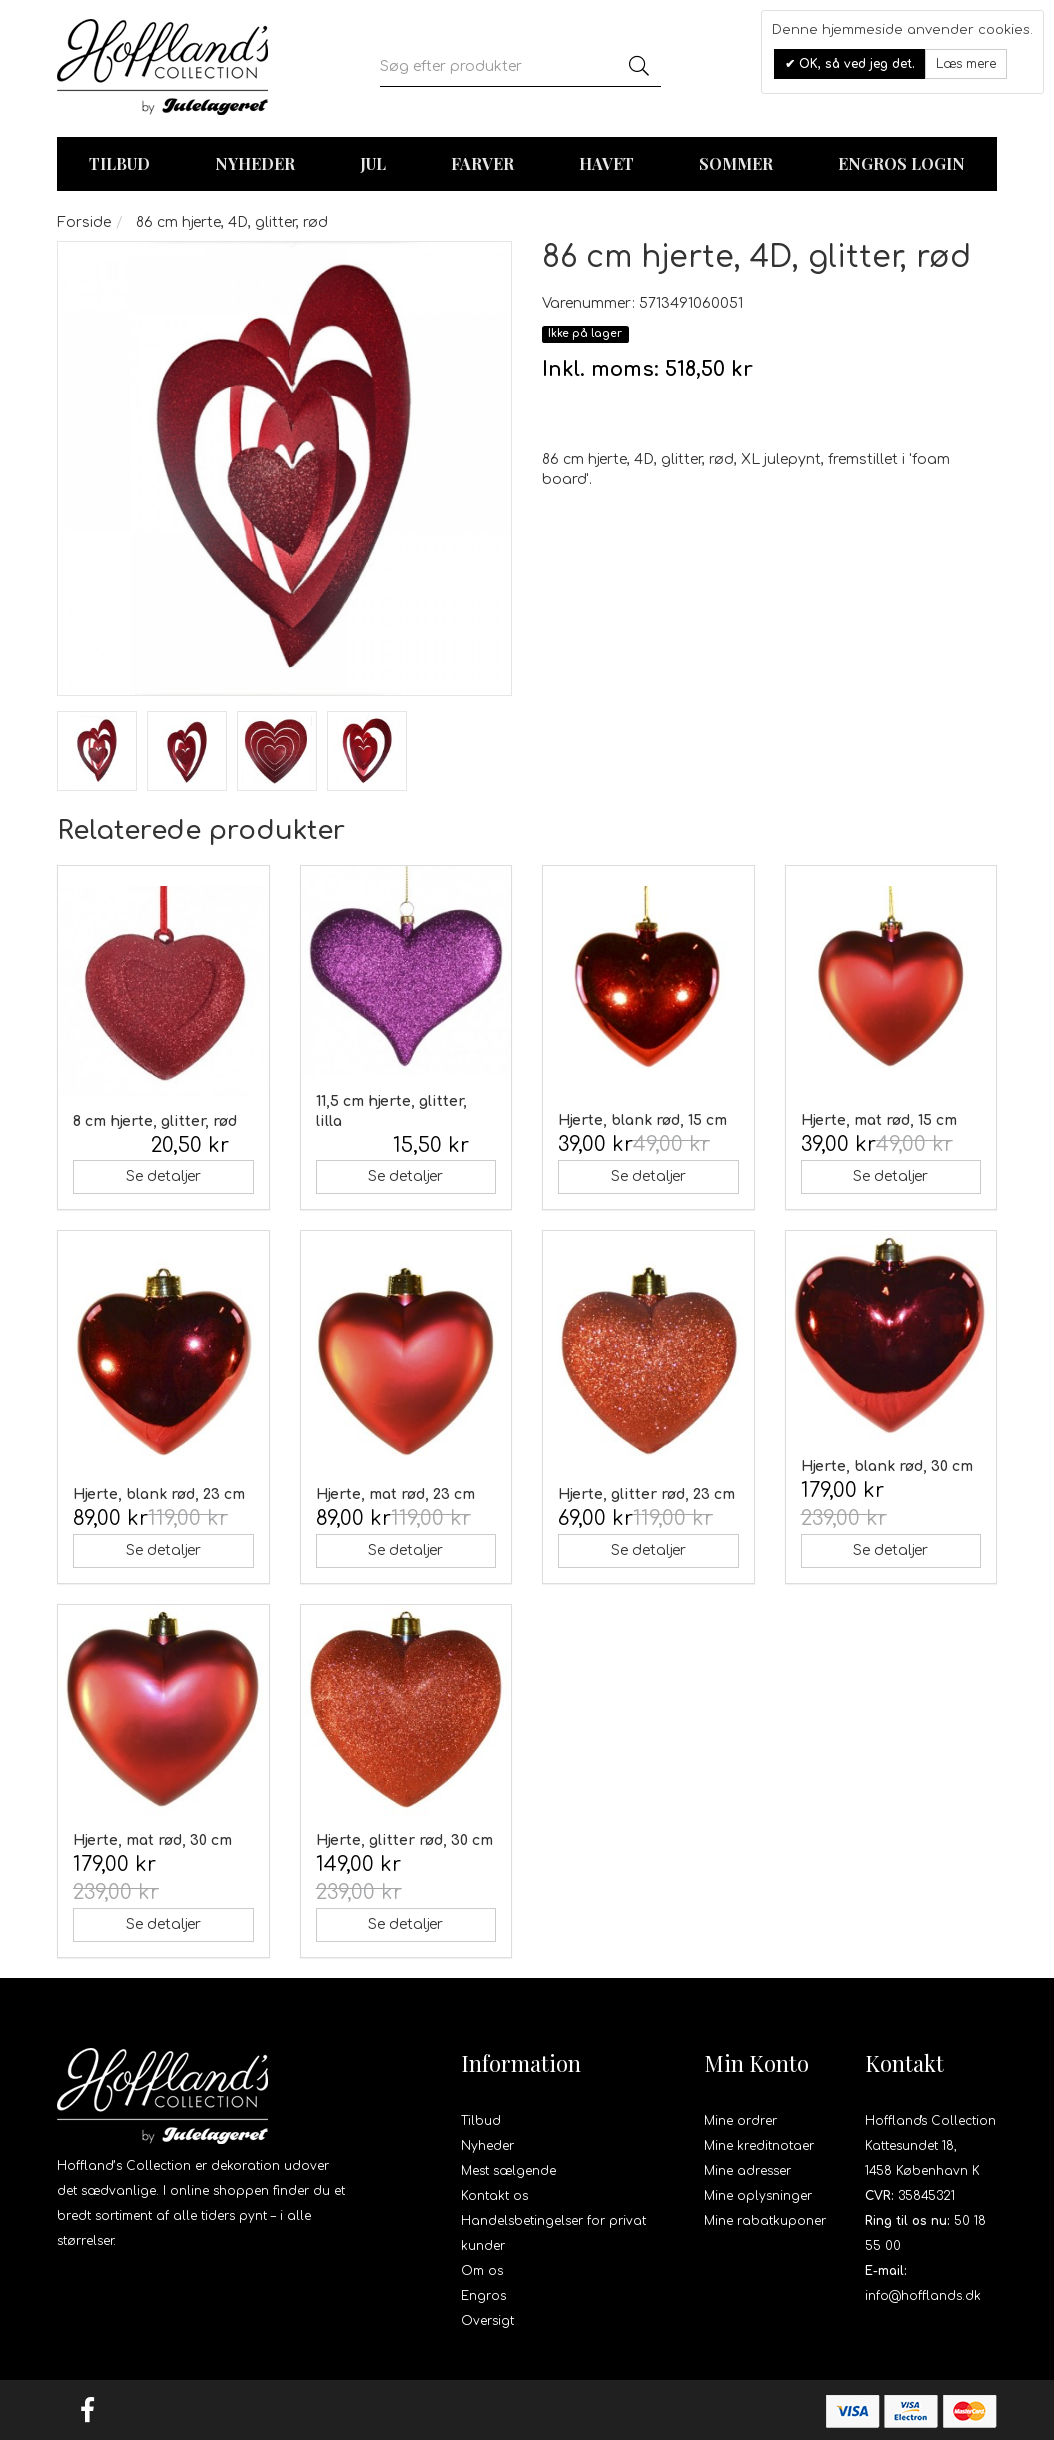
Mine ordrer (740, 2121)
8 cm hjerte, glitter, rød (155, 1121)
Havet (606, 163)
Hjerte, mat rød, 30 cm (152, 1840)
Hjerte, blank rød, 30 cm (887, 1466)
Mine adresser (747, 2171)
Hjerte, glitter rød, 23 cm (646, 1494)
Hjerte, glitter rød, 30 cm (404, 1840)
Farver (482, 163)
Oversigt (487, 2321)
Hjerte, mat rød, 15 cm (879, 1120)
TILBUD (119, 163)
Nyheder (255, 163)
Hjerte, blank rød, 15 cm (642, 1120)
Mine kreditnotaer (759, 2146)
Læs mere (966, 64)
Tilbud (481, 2121)
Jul (373, 163)
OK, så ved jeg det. (855, 64)
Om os (482, 2271)
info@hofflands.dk (923, 2296)
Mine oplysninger (758, 2196)
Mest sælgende (508, 2171)
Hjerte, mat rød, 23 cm (395, 1494)
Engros (483, 2296)
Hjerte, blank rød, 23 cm (159, 1494)
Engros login (901, 163)
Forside (84, 222)
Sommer (736, 163)
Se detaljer (163, 1176)
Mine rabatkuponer (765, 2221)
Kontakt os (494, 2196)
